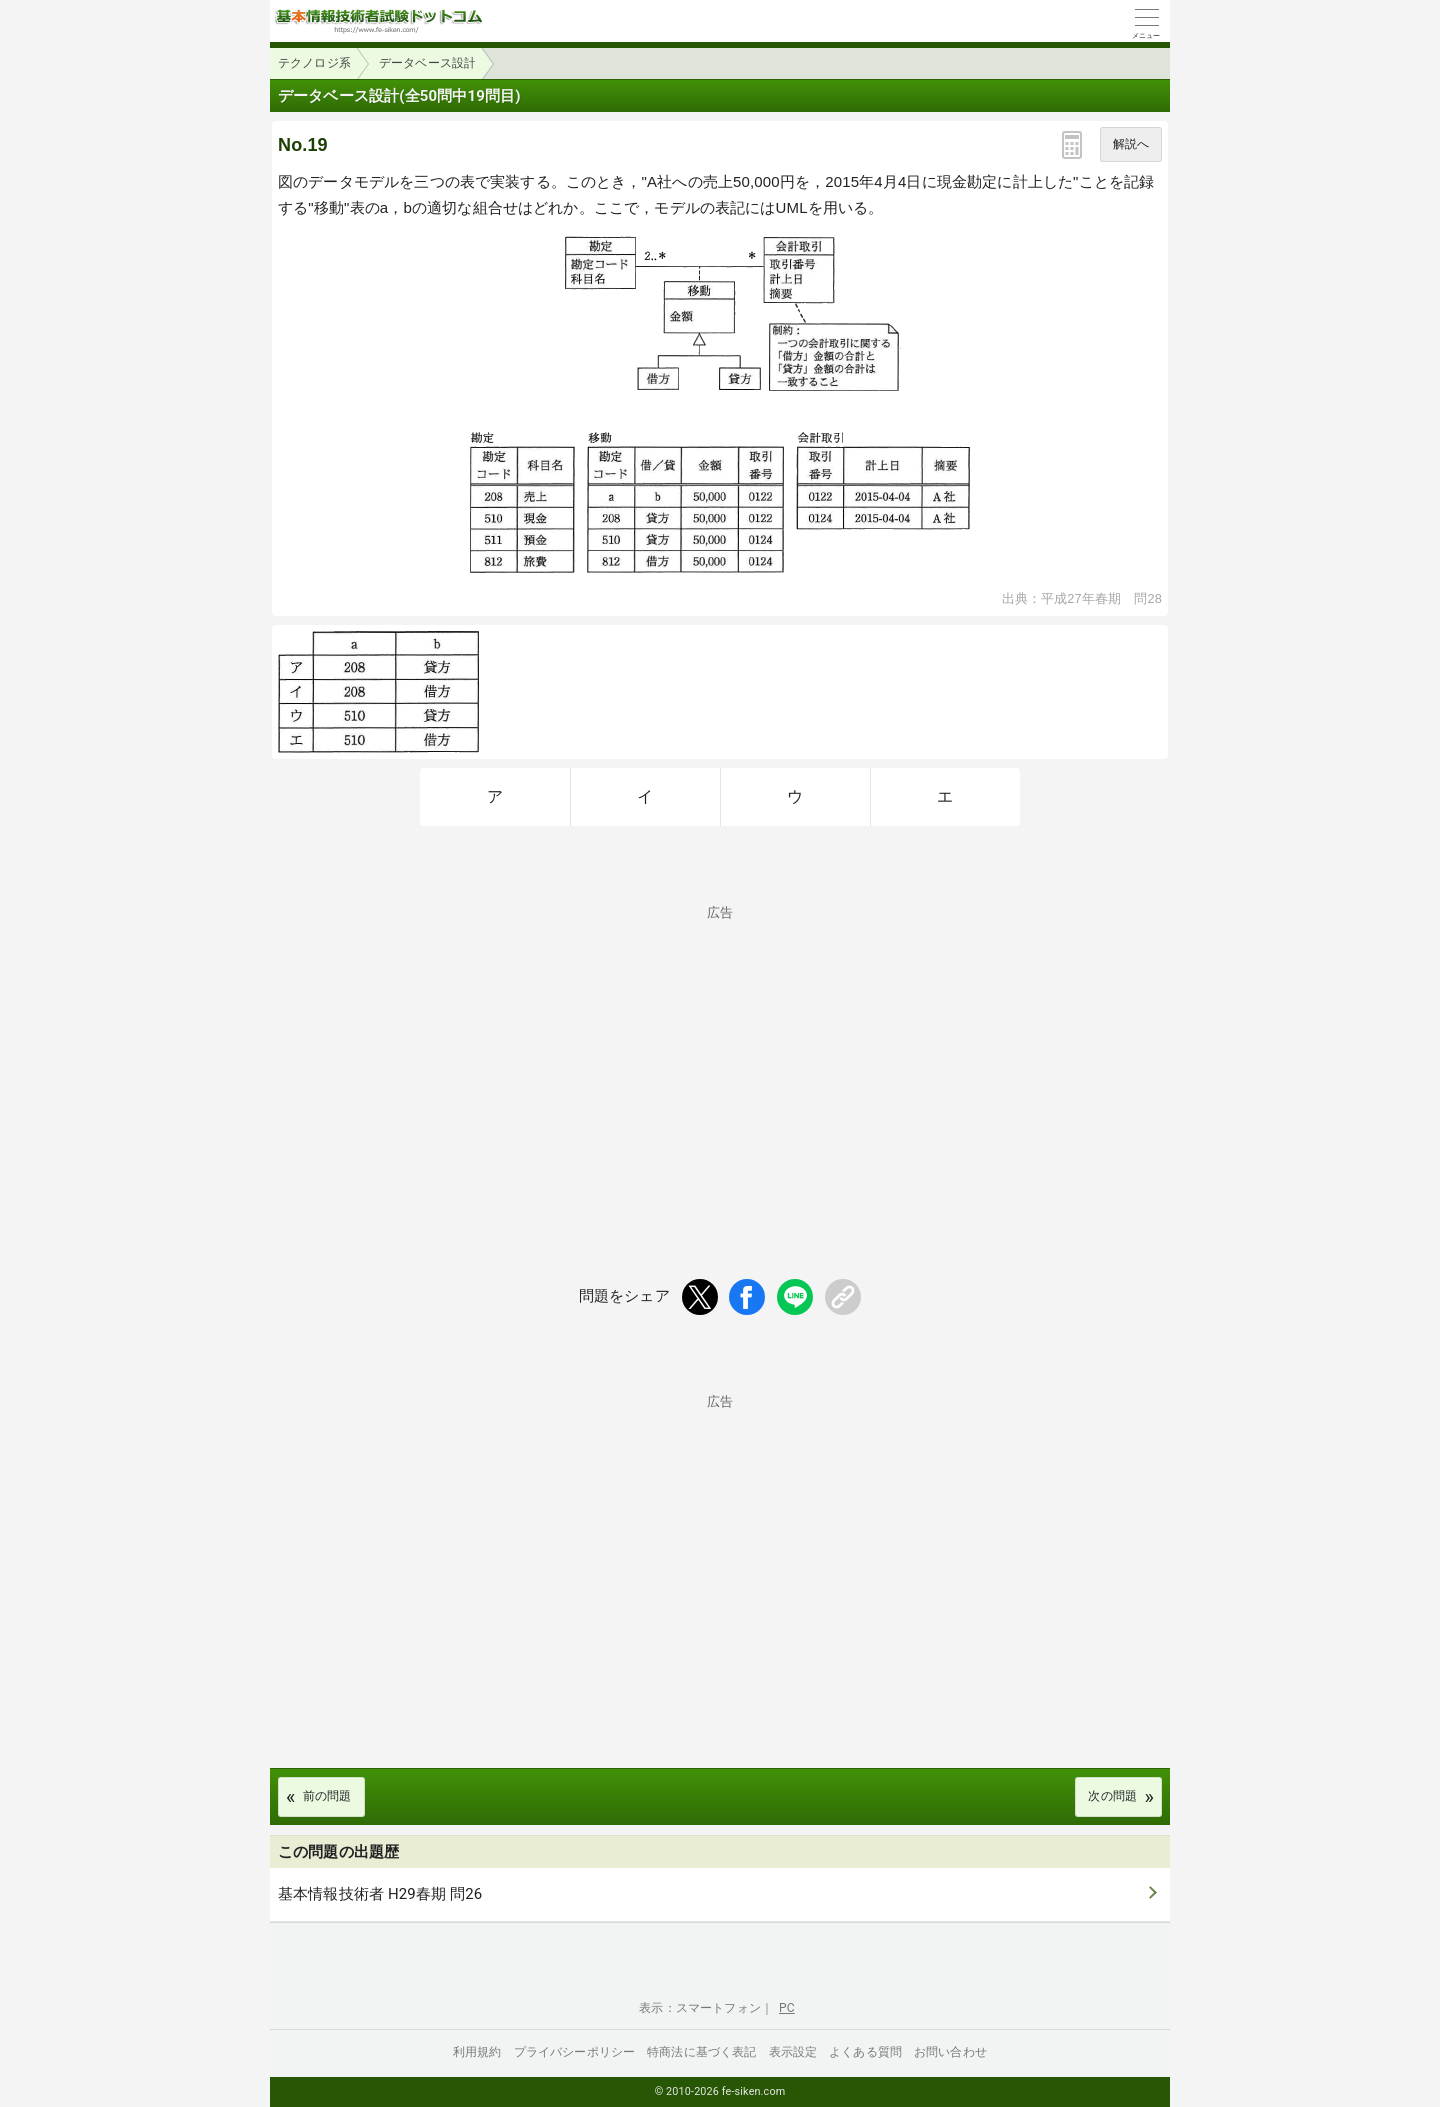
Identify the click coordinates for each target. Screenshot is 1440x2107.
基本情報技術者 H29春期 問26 (380, 1894)
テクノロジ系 (314, 63)
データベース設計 (427, 63)
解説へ (1131, 144)
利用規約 (477, 2052)
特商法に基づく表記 (701, 2052)
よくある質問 (865, 2052)
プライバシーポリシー (575, 2052)
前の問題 (327, 1796)
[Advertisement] (720, 1059)
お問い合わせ (950, 2052)
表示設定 (793, 2052)
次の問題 (1112, 1796)
